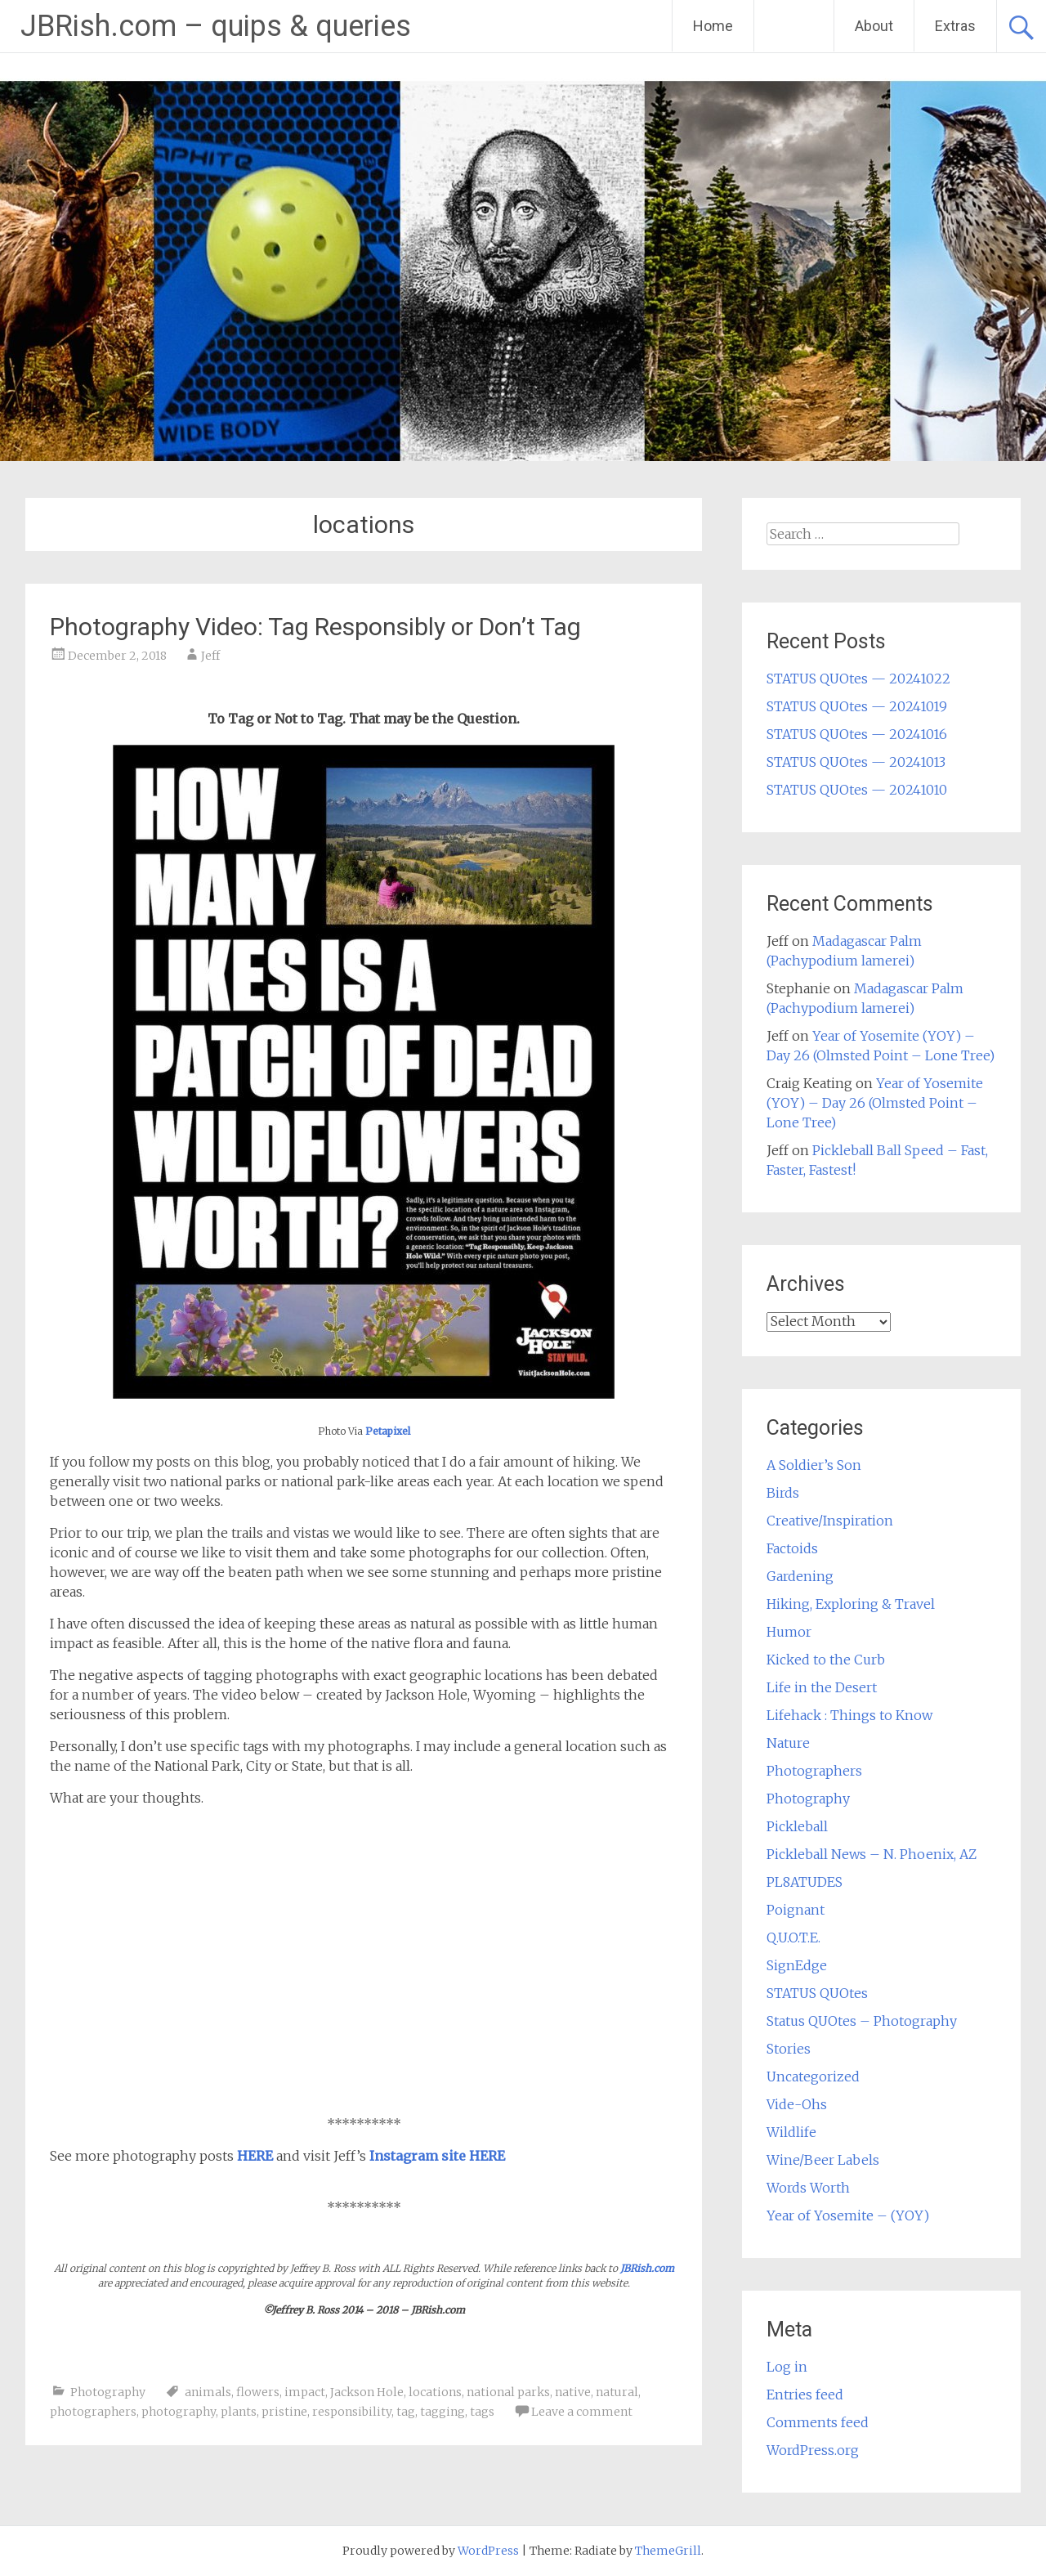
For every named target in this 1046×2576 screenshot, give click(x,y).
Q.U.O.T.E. (793, 1937)
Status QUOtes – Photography (862, 2021)
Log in (787, 2367)
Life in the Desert (822, 1687)
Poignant (796, 1910)
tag (405, 2411)
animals (208, 2392)
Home (713, 25)
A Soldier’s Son (814, 1465)
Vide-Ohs (797, 2104)
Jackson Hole (367, 2392)
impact (304, 2392)
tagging (442, 2411)
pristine (284, 2411)
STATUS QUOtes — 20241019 (857, 706)
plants (239, 2411)
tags (482, 2411)
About (874, 25)
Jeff (210, 655)
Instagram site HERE (437, 2156)
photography (178, 2411)
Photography (107, 2392)
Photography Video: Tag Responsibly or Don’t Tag (315, 626)
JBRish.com (647, 2268)
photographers (93, 2411)
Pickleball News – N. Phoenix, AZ (872, 1854)
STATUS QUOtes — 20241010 (857, 790)
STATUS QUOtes (817, 1993)
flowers (257, 2392)
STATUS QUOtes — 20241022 (858, 678)
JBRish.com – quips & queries (215, 26)
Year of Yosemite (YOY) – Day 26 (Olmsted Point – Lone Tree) (875, 1103)
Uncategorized (813, 2076)
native (573, 2392)
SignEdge (797, 1965)
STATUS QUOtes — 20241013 (856, 762)
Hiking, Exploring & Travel (851, 1604)
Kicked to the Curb (826, 1659)
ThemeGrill (668, 2550)
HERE (255, 2156)
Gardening (800, 1576)
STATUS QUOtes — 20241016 (857, 734)
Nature (788, 1743)
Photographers (814, 1771)
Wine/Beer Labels (823, 2160)
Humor (789, 1632)
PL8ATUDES (805, 1882)
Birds (783, 1493)
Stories (789, 2049)
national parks (508, 2392)
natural (617, 2392)
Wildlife (791, 2132)
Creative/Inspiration (830, 1520)
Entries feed (805, 2394)
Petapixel (387, 1431)
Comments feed (818, 2422)
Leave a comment (582, 2411)
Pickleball (797, 1826)
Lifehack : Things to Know (849, 1715)
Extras (955, 25)
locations (435, 2392)
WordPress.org (813, 2450)
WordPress (488, 2550)
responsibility (351, 2411)
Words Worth (808, 2188)
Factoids (792, 1548)
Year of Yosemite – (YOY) (848, 2215)
